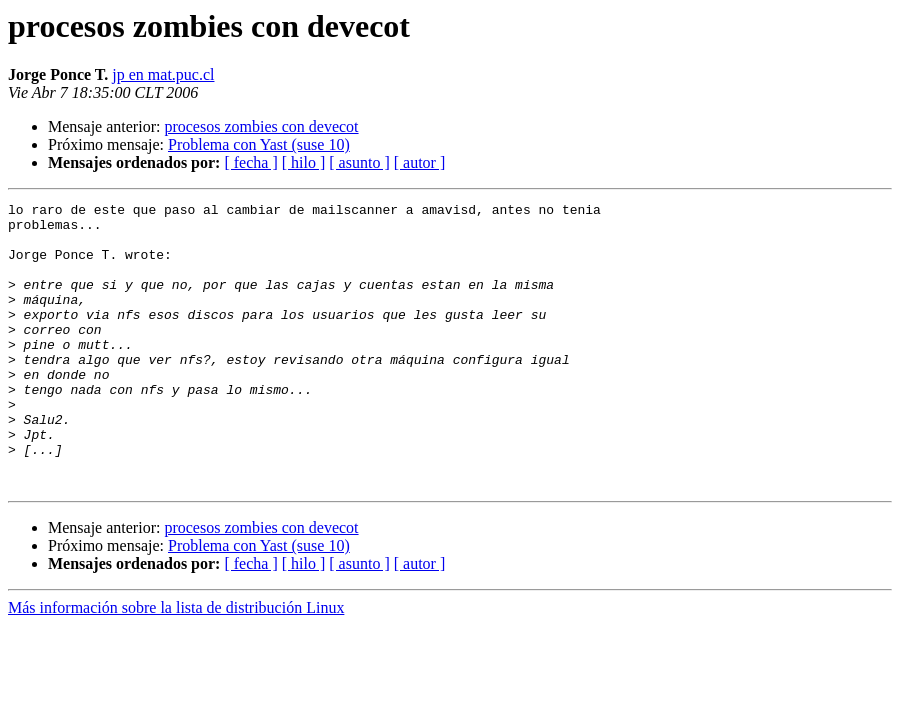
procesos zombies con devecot (261, 126)
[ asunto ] (359, 162)
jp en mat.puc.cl (163, 74)
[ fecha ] (250, 162)
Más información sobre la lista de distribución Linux (176, 664)
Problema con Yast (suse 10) (259, 144)
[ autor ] (420, 162)
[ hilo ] (304, 162)
